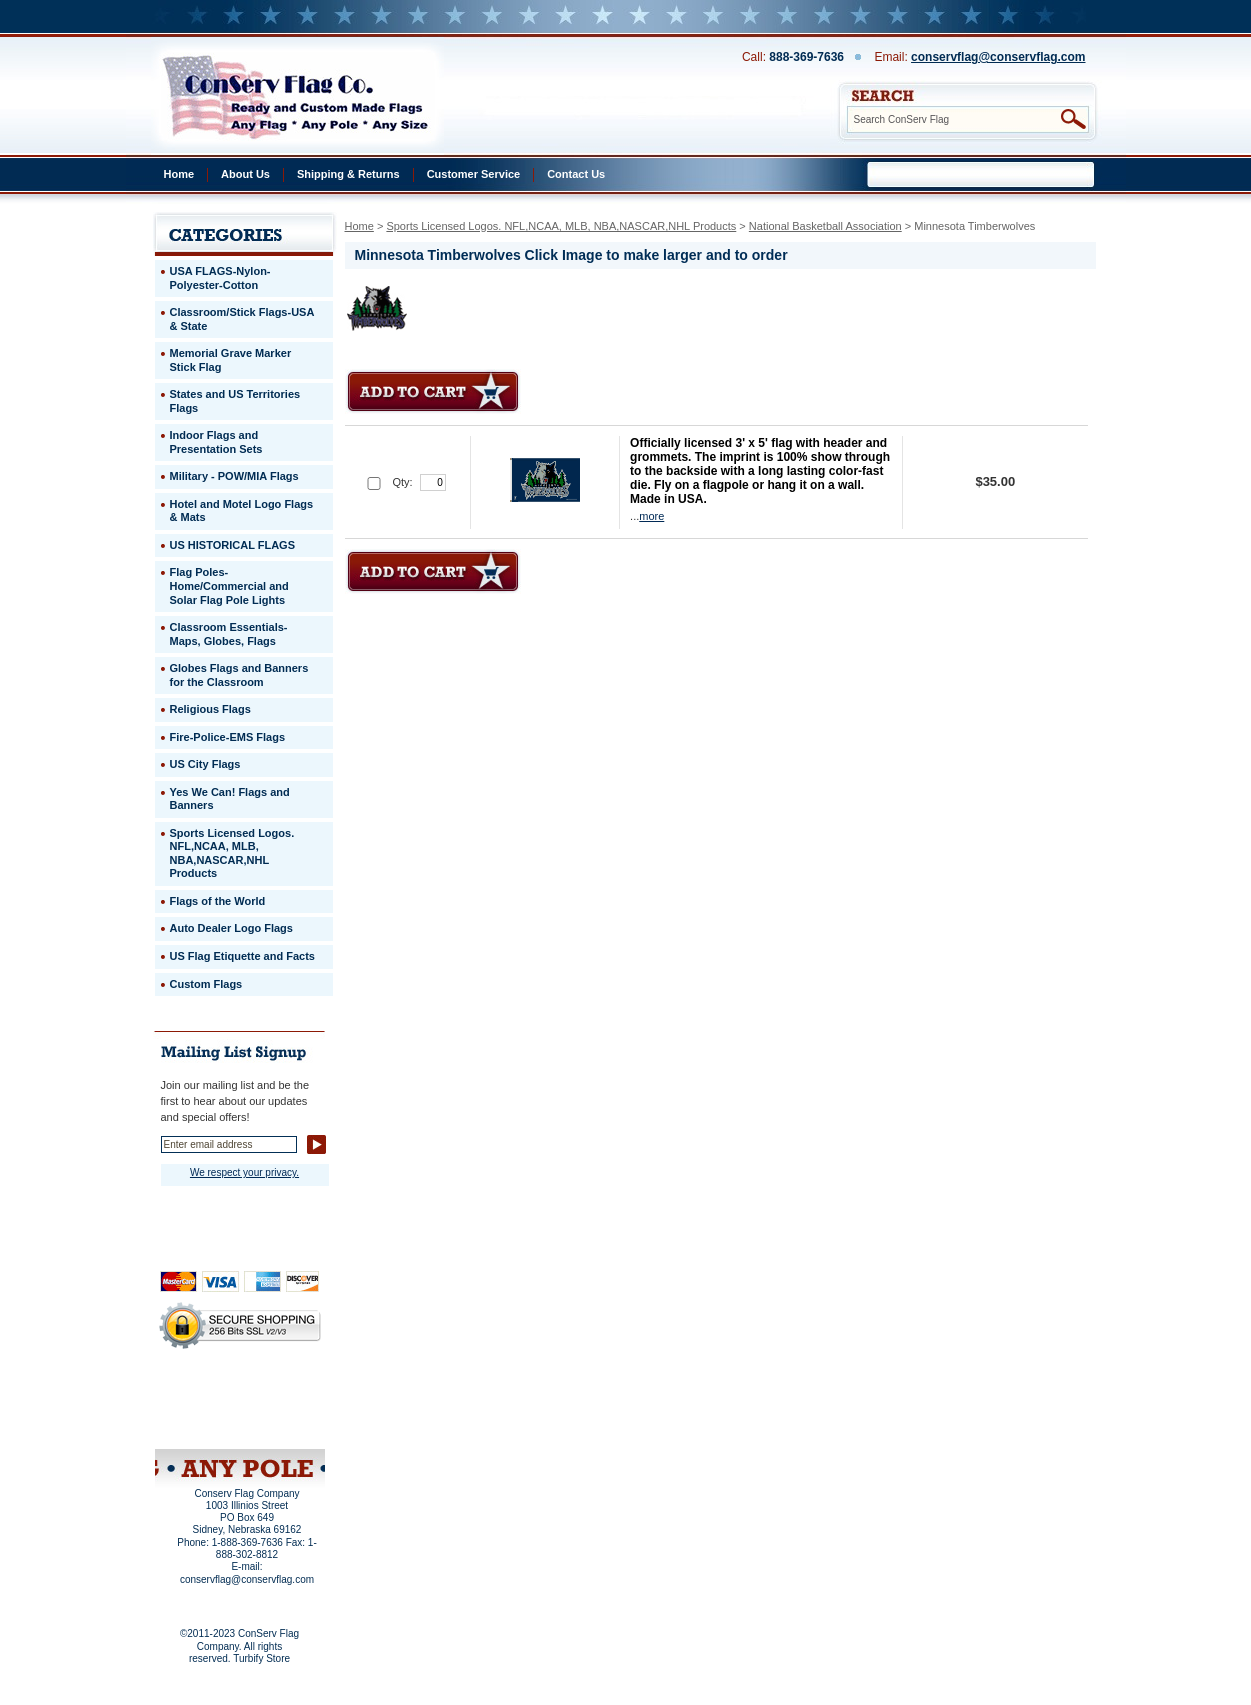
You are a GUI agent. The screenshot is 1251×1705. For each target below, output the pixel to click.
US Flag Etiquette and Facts (242, 956)
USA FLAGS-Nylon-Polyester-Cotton (220, 278)
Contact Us (576, 174)
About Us (245, 174)
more (651, 516)
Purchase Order (279, 1409)
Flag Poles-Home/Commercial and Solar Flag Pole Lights (229, 585)
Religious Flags (210, 709)
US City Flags (205, 764)
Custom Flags (206, 984)
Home (179, 174)
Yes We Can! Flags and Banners (230, 799)
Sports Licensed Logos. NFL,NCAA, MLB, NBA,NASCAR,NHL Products (561, 226)
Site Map (201, 1423)
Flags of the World (218, 901)
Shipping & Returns (348, 174)
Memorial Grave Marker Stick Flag (231, 360)
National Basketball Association (825, 226)
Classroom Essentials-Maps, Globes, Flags (229, 634)
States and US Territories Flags (235, 401)
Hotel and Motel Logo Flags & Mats (242, 511)
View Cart (276, 1423)
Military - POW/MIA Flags (234, 476)
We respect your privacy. (244, 1172)
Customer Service (474, 174)
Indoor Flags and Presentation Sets (216, 442)
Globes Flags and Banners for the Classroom (239, 675)
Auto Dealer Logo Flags (231, 928)
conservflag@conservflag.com (998, 57)
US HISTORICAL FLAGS (233, 545)
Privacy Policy (206, 1396)
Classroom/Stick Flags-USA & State (242, 319)
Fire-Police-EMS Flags (228, 737)
